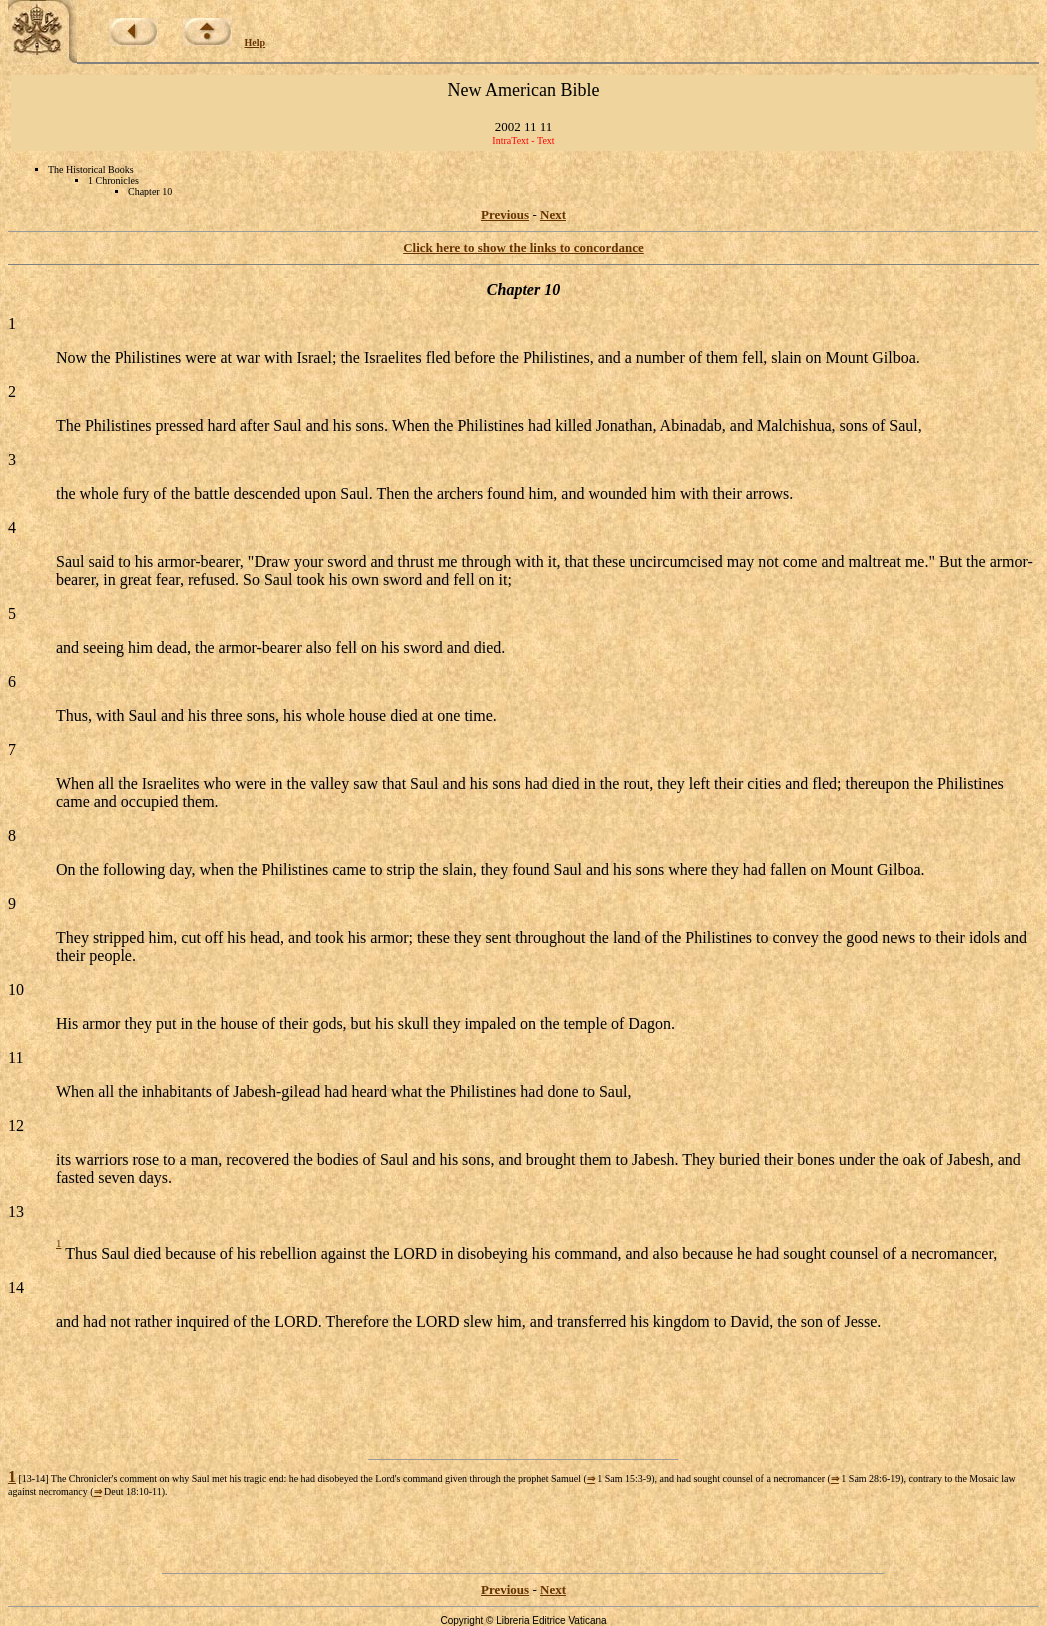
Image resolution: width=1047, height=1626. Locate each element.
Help (255, 42)
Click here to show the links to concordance (523, 247)
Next (553, 214)
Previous (505, 214)
